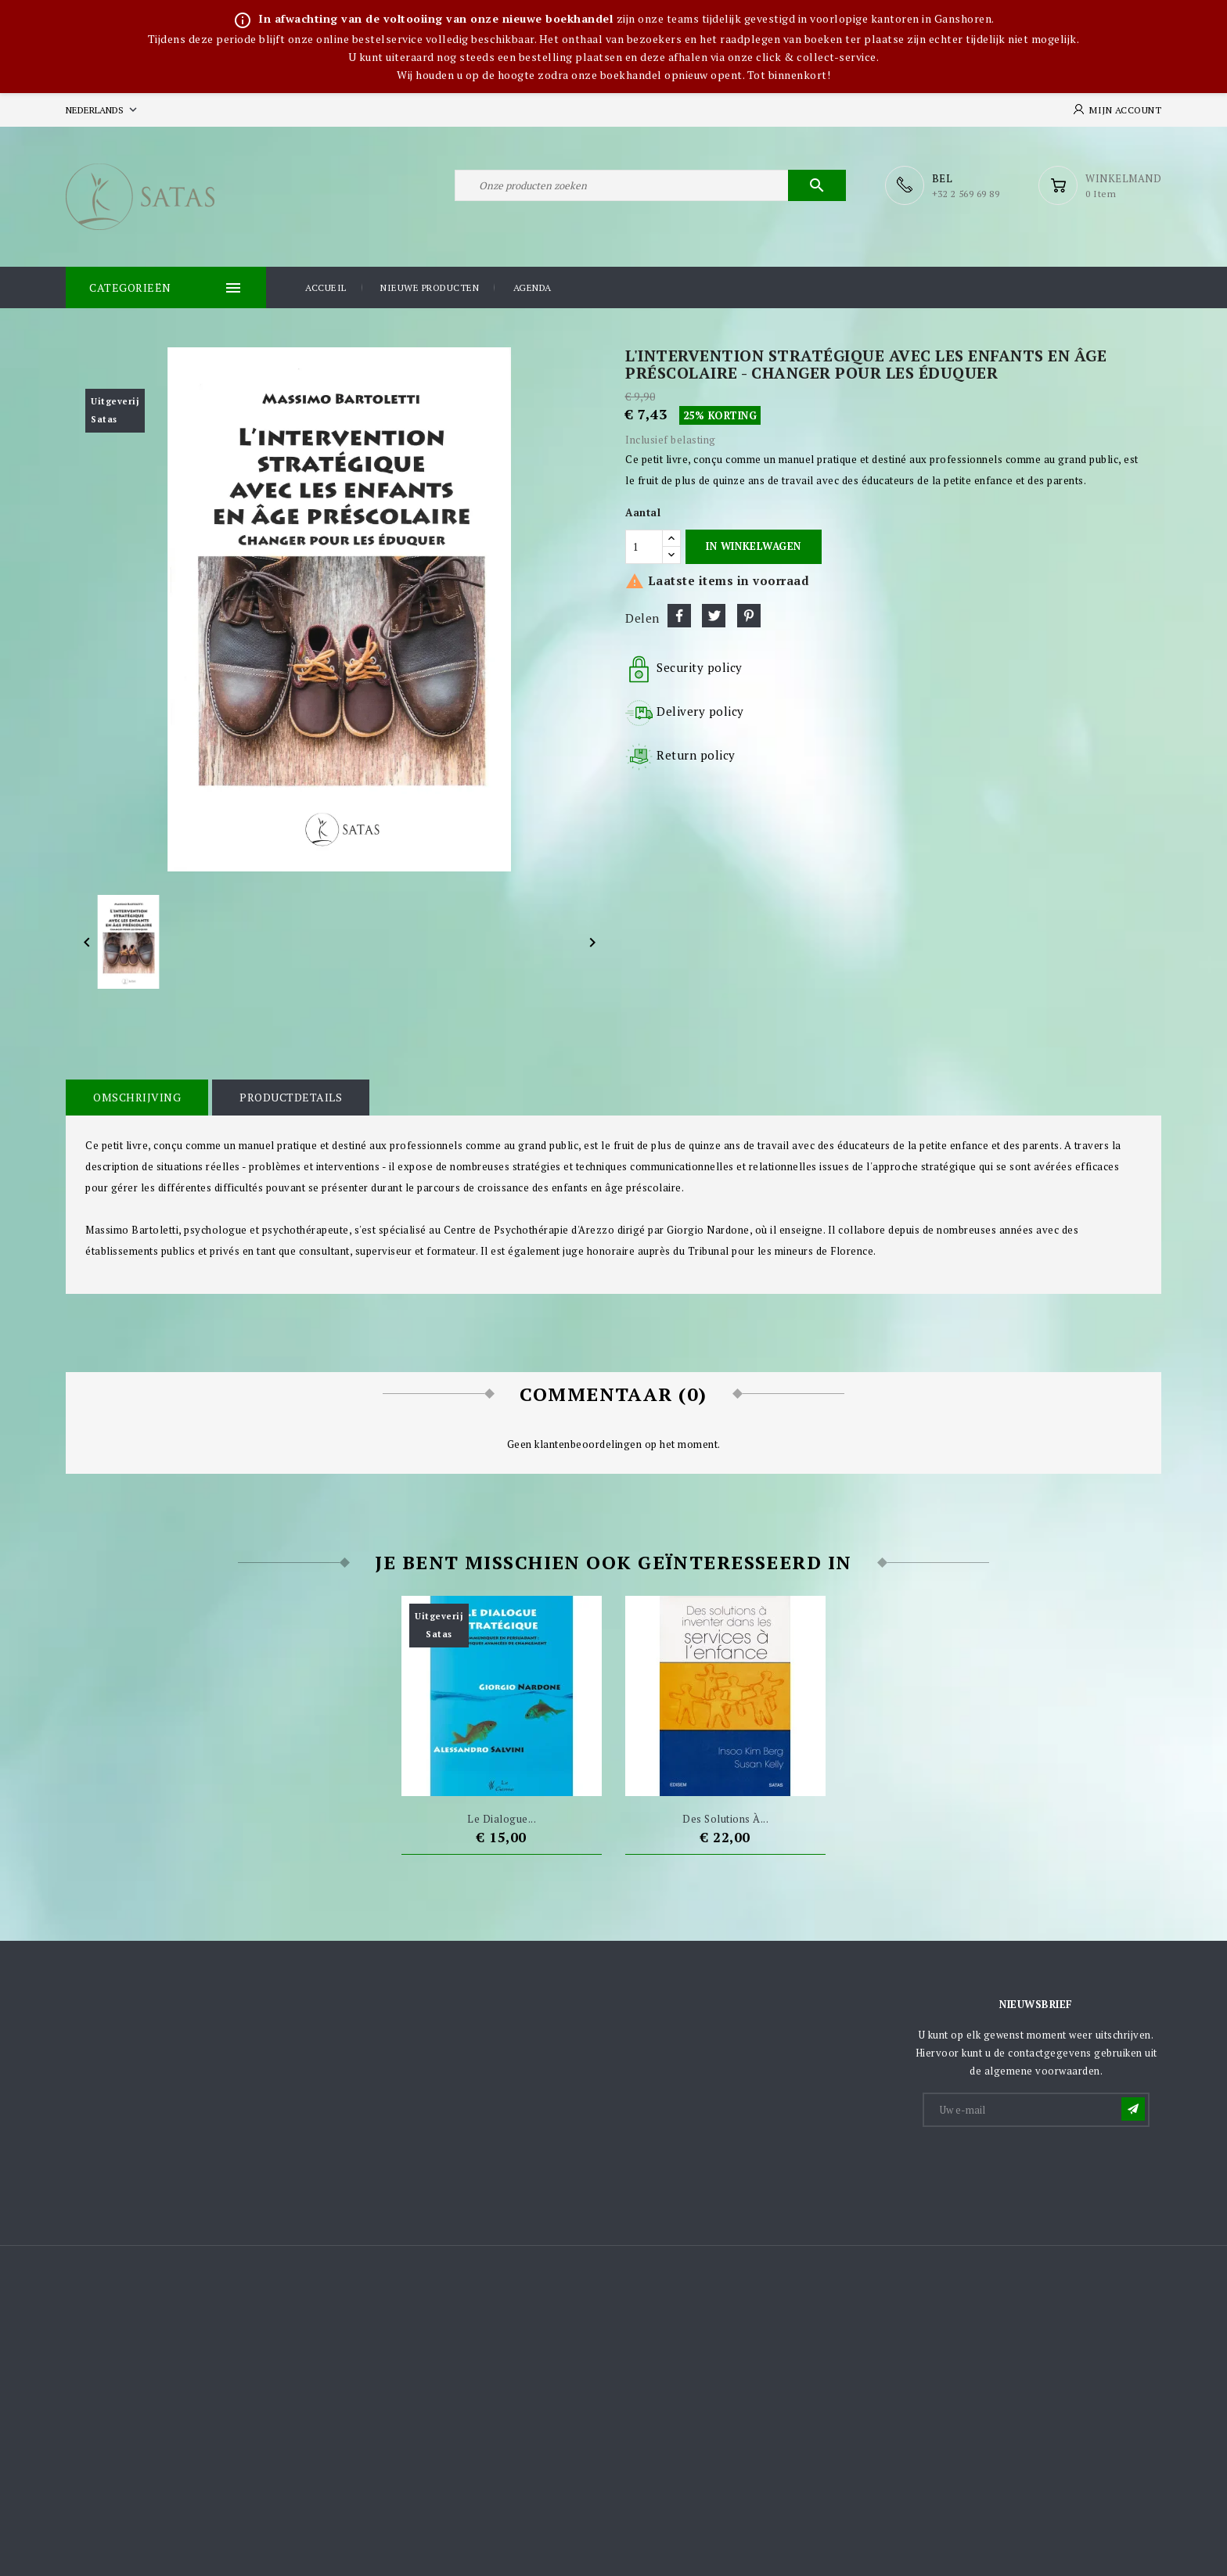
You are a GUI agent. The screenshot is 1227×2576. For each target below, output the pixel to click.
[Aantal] (644, 547)
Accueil (326, 287)
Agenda (532, 287)
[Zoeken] (650, 185)
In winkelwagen (753, 546)
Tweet (713, 615)
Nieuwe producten (429, 287)
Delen (679, 615)
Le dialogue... (501, 1819)
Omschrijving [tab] (137, 1097)
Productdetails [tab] (290, 1097)
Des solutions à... (725, 1819)
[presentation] (1043, 2167)
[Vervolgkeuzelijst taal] (103, 110)
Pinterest (749, 615)
